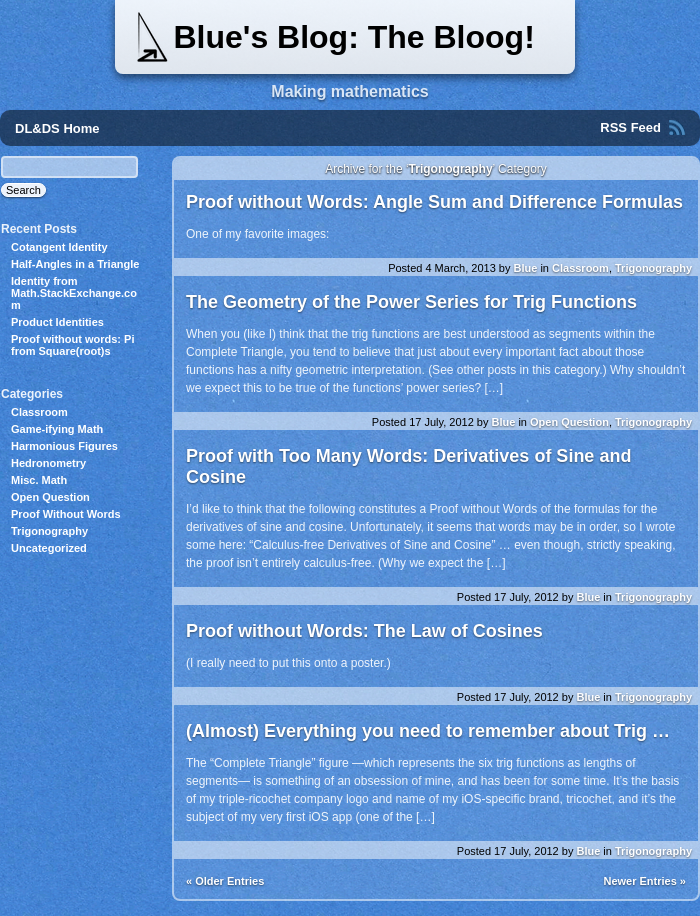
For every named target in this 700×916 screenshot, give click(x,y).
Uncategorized (49, 548)
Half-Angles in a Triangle (75, 264)
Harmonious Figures (64, 446)
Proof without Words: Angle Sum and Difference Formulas (434, 202)
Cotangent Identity (59, 247)
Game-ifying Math (57, 429)
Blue (525, 268)
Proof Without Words (66, 514)
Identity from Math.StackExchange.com (74, 293)
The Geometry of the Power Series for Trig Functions (411, 302)
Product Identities (57, 322)
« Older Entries (225, 881)
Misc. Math (39, 480)
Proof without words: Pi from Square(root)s (72, 345)
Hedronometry (48, 463)
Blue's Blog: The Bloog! (353, 37)
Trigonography (653, 268)
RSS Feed (630, 127)
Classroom (580, 268)
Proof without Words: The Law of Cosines (364, 631)
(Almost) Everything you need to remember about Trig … (428, 731)
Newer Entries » (644, 881)
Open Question (569, 422)
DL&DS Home (57, 128)
